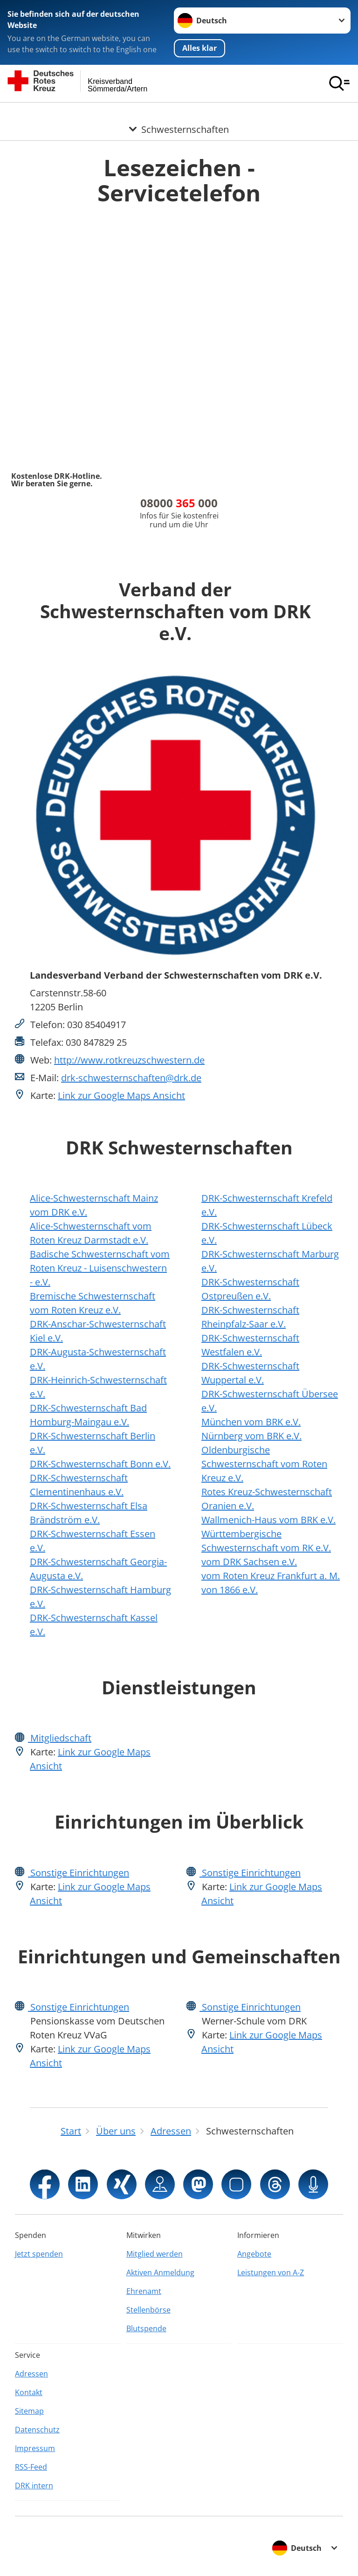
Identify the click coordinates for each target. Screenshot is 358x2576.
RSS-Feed (31, 2467)
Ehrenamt (143, 2291)
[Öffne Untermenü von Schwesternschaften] (179, 114)
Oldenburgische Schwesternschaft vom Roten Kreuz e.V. (264, 1463)
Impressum (35, 2448)
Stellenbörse (148, 2310)
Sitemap (29, 2411)
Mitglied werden (154, 2254)
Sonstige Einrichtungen (78, 1872)
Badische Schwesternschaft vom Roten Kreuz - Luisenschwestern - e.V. (100, 1268)
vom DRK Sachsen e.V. (249, 1561)
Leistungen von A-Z (270, 2272)
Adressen (31, 2374)
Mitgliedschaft (59, 1738)
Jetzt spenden (39, 2254)
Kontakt (28, 2392)
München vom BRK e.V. (251, 1422)
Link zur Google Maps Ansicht (121, 1095)
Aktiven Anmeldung (160, 2272)
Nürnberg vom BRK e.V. (251, 1436)
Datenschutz (37, 2429)
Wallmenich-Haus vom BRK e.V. (268, 1519)
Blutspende (146, 2328)
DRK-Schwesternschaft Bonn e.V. (100, 1463)
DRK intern (34, 2485)
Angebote (254, 2254)
